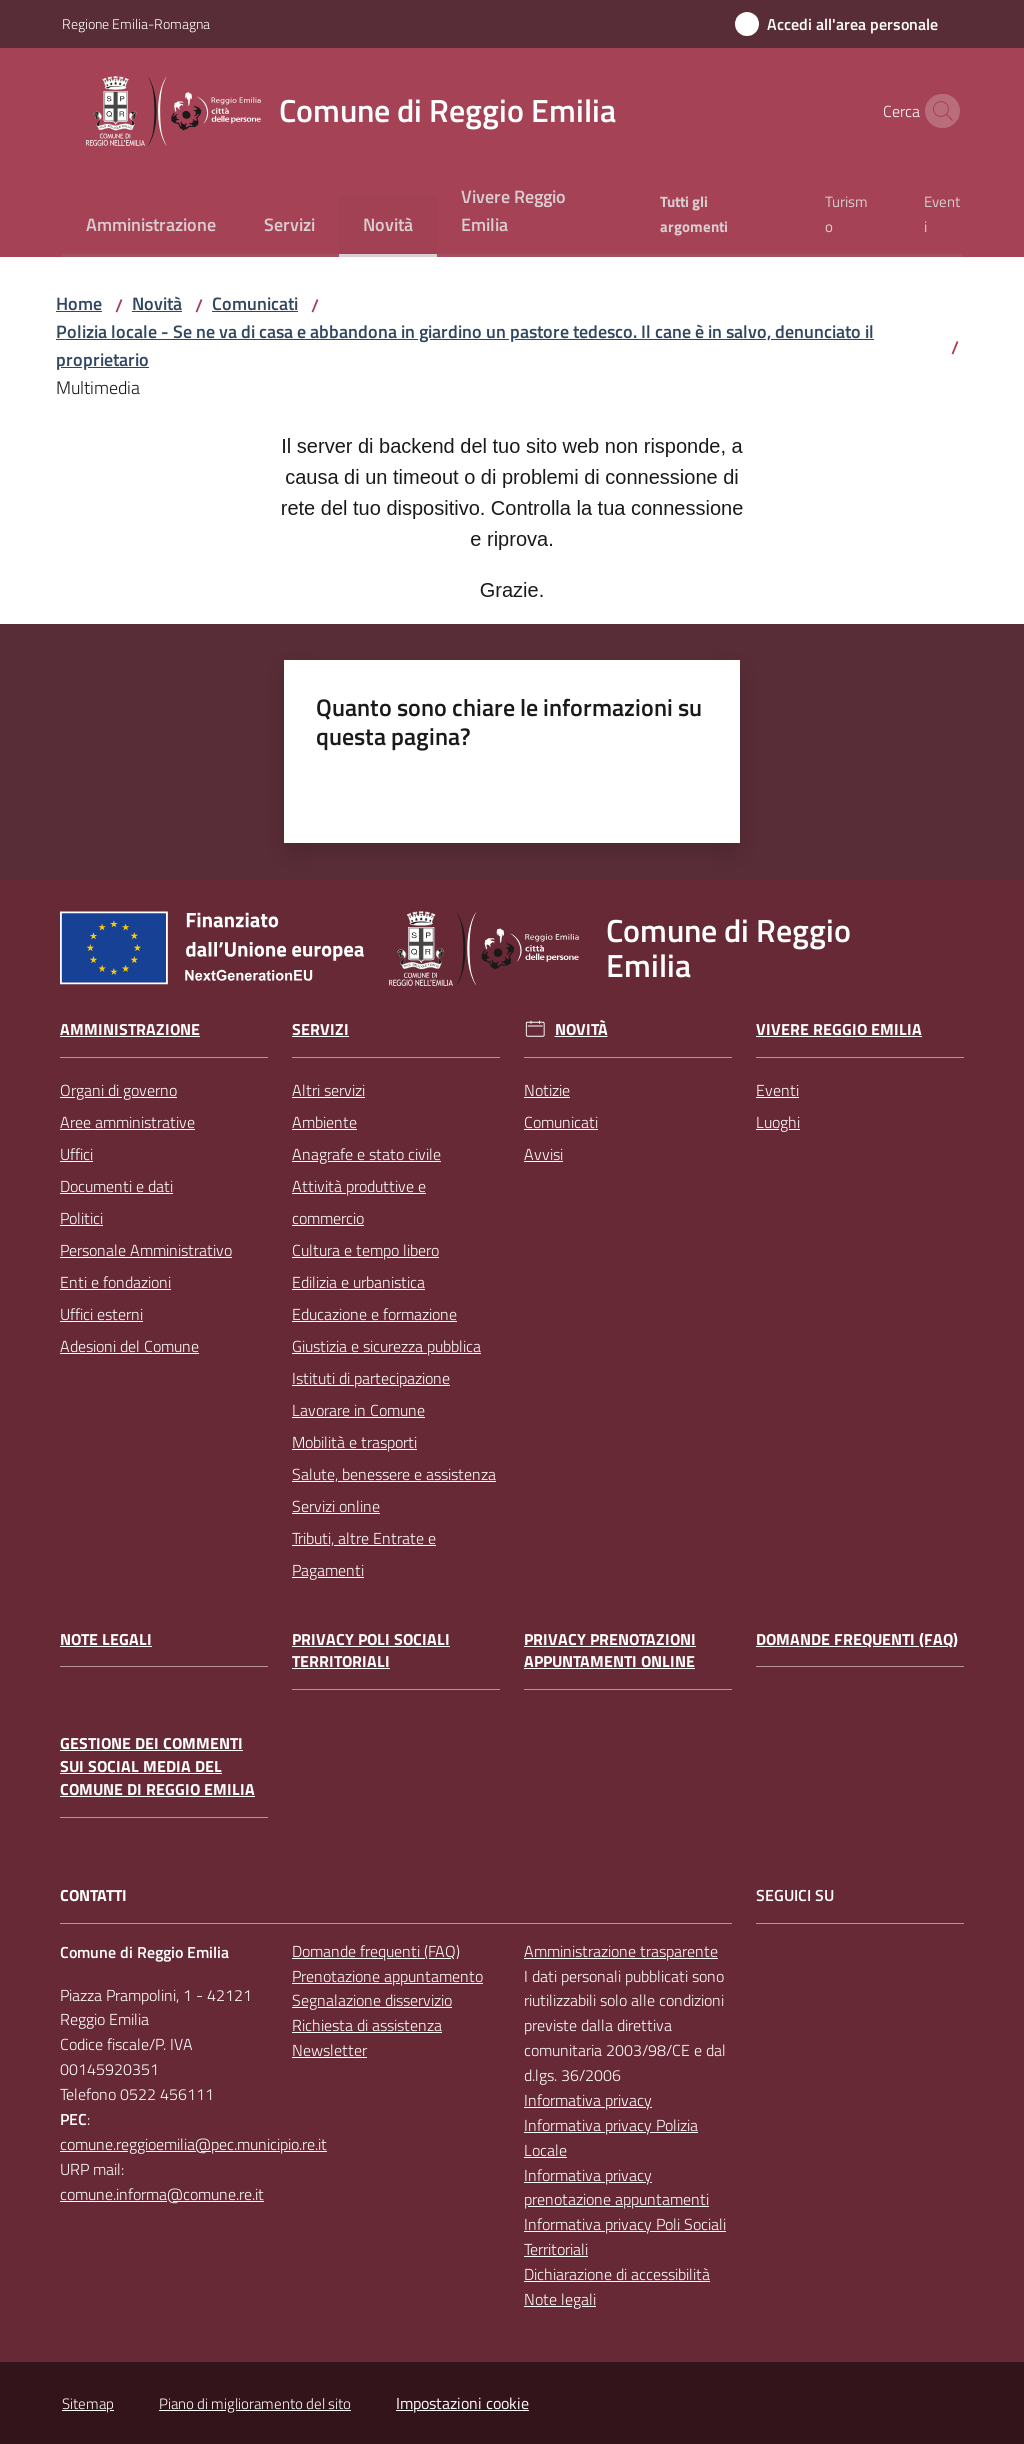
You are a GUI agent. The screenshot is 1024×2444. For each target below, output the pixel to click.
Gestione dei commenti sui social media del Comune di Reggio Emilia (157, 1766)
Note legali (106, 1639)
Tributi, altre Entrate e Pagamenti (364, 1554)
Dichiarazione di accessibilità (617, 2274)
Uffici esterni (101, 1314)
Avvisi (543, 1154)
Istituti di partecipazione (371, 1378)
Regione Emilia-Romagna (136, 23)
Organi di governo (118, 1090)
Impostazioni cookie (462, 2403)
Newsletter (329, 2050)
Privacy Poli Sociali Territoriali (371, 1651)
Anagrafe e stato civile (366, 1154)
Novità (157, 303)
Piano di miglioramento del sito (255, 2403)
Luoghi (778, 1122)
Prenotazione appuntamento (387, 1976)
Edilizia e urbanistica (358, 1282)
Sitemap (88, 2403)
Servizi (320, 1029)
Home (79, 303)
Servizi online (336, 1506)
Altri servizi (328, 1090)
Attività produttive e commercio (359, 1202)
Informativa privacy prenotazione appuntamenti (616, 2187)
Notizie (547, 1090)
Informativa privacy (588, 2100)
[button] (938, 111)
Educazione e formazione (374, 1314)
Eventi (777, 1090)
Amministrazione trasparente (621, 1951)
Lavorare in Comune (358, 1410)
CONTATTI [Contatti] (93, 1895)
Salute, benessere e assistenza (394, 1474)
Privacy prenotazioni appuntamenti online (610, 1651)
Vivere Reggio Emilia (839, 1029)
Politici (81, 1218)
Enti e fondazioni (115, 1282)
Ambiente (324, 1122)
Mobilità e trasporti (354, 1442)
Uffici (76, 1154)
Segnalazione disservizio (372, 2000)
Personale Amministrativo (146, 1250)
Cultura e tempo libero (365, 1250)
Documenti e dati (116, 1186)
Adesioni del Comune (129, 1346)
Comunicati (255, 303)
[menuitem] (151, 226)
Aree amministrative (127, 1122)
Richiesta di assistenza (367, 2025)
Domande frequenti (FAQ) (857, 1639)
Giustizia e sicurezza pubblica (386, 1346)
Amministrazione (130, 1029)
